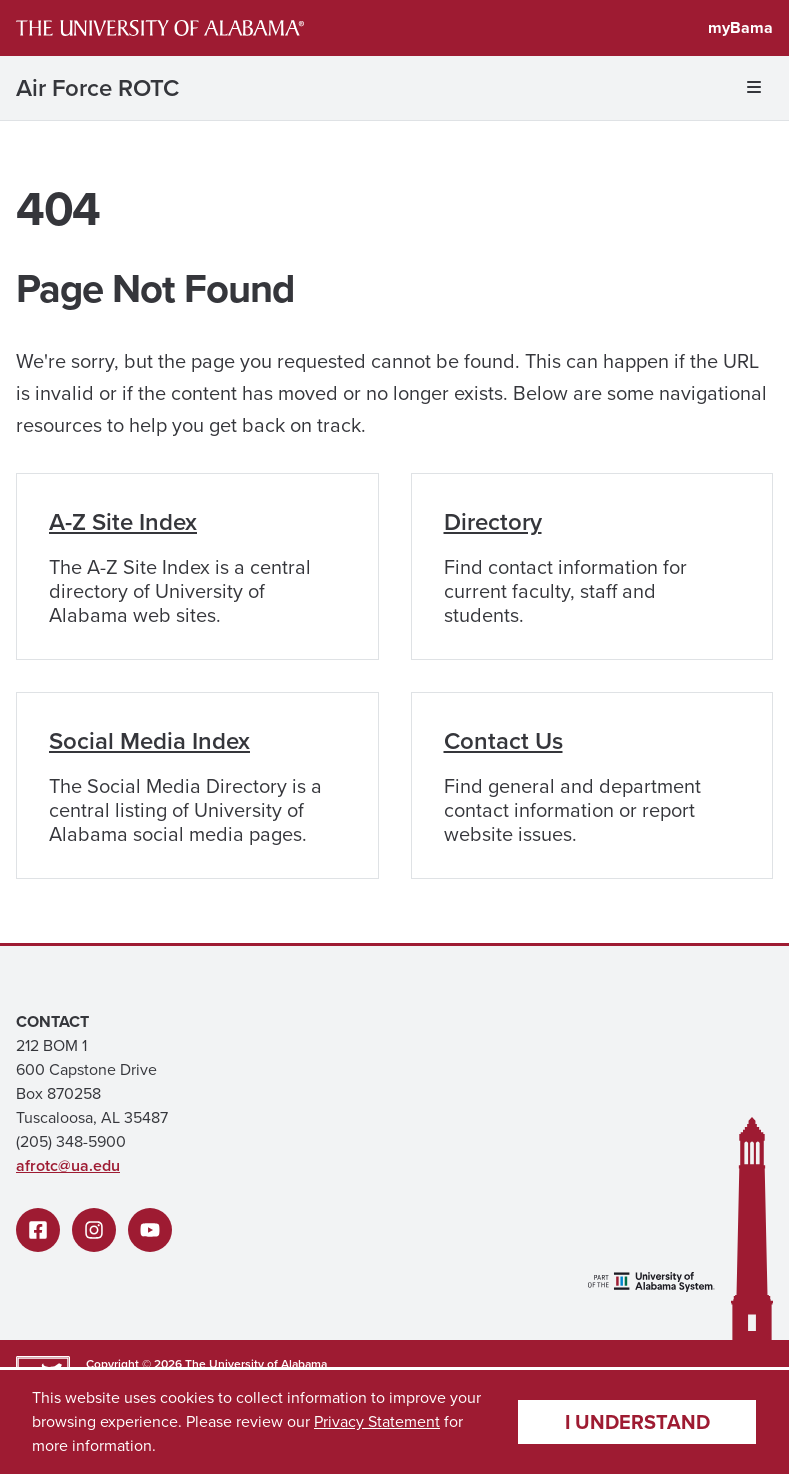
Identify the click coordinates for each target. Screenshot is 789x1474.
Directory (493, 522)
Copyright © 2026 (134, 1364)
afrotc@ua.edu (68, 1165)
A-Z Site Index (123, 522)
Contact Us (503, 741)
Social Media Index (149, 741)
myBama (740, 27)
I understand (637, 1422)
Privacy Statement (377, 1421)
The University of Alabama (256, 1364)
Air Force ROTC (97, 88)
